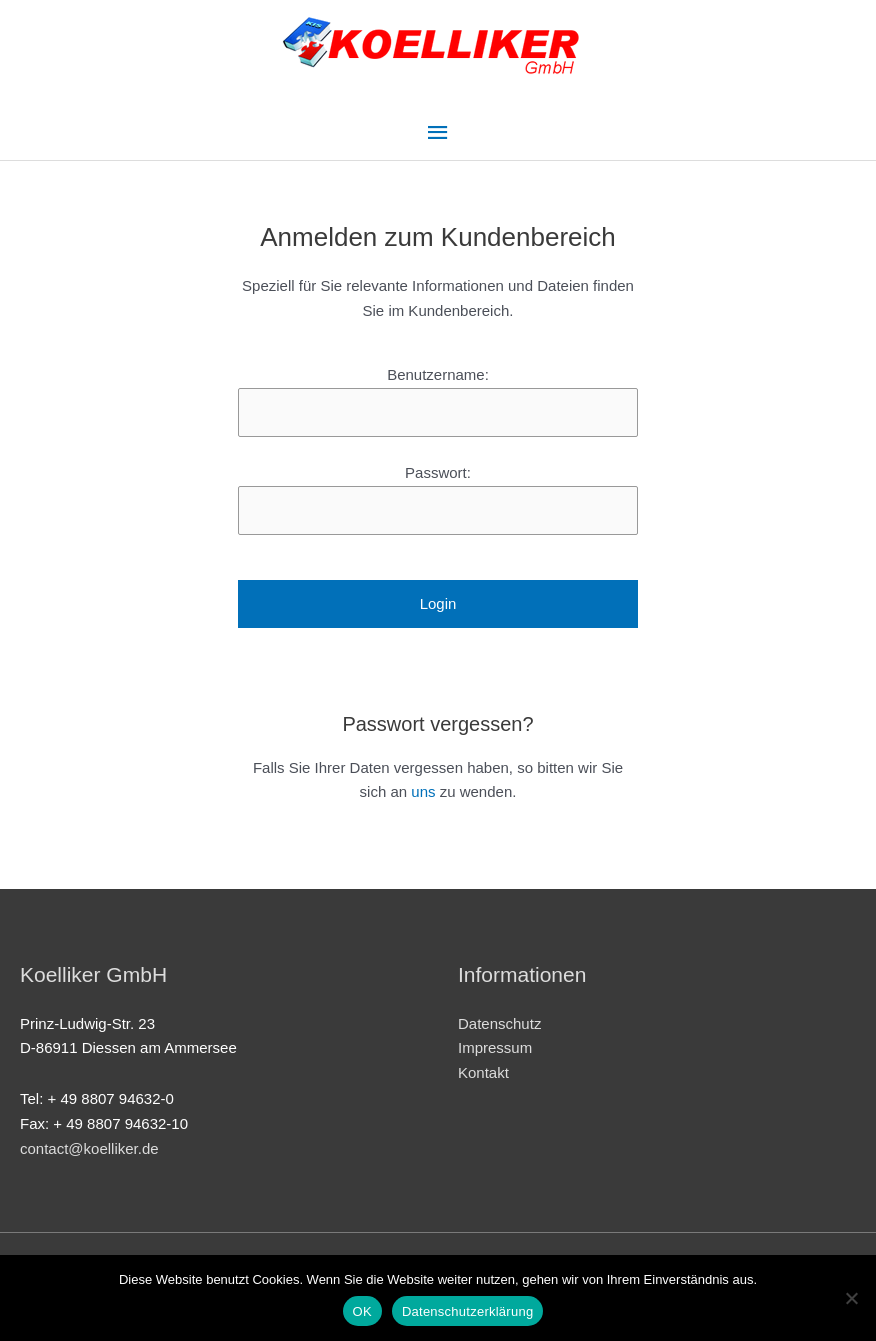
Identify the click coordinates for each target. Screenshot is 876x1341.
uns (423, 791)
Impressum (495, 1047)
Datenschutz (499, 1023)
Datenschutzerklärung (467, 1311)
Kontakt (483, 1072)
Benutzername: (438, 374)
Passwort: (438, 472)
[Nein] (851, 1298)
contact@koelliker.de (89, 1148)
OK (362, 1311)
